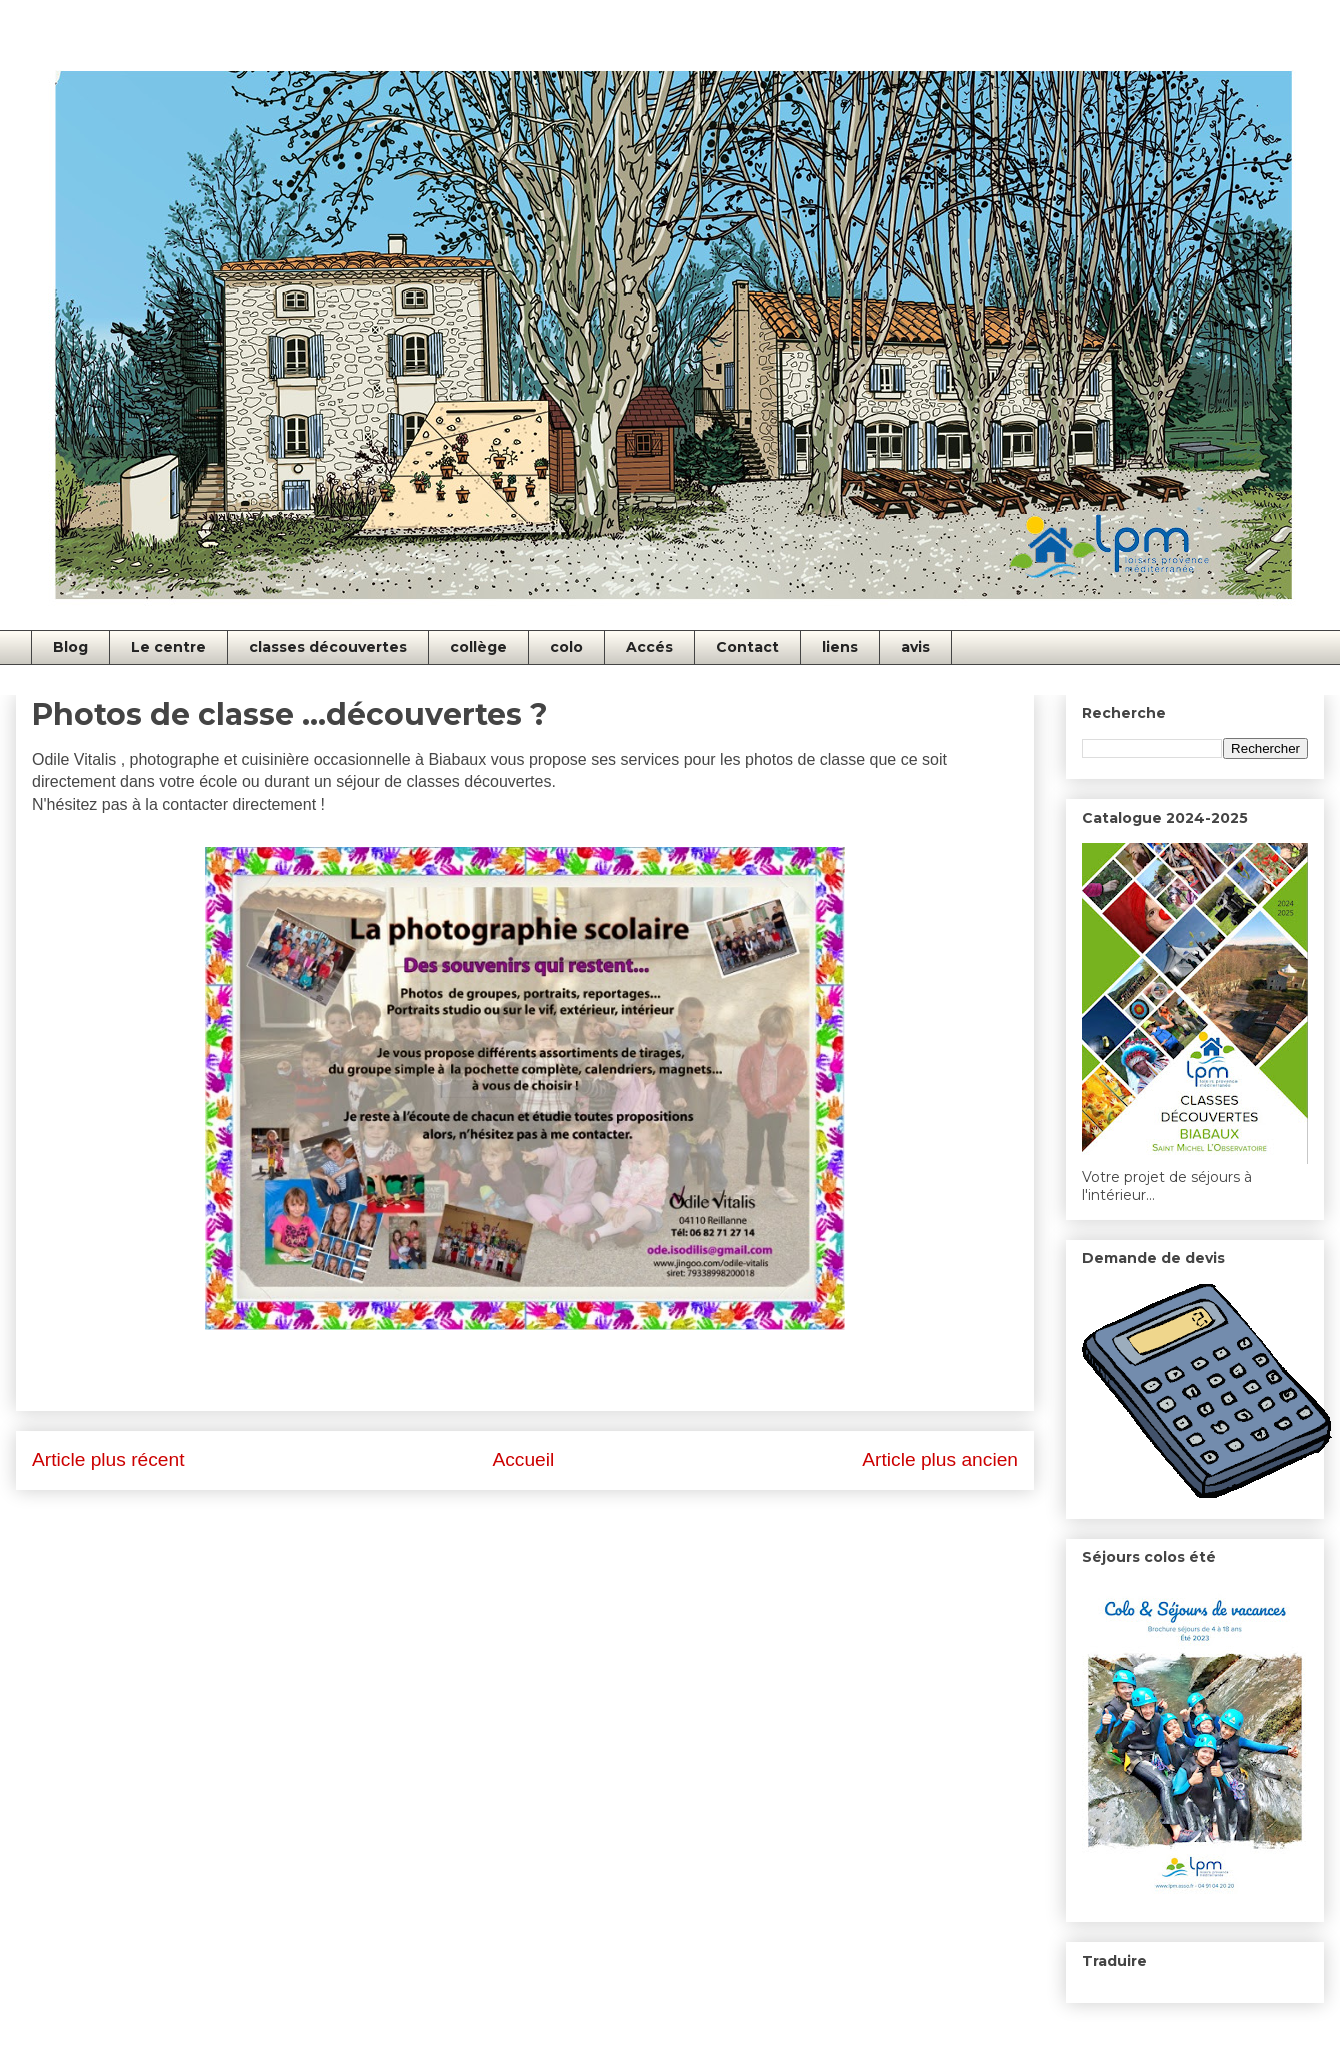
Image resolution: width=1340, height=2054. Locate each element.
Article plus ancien (940, 1459)
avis (915, 647)
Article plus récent (108, 1459)
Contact (747, 647)
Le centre (168, 647)
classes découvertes (328, 647)
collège (478, 647)
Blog (70, 647)
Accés (649, 647)
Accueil (523, 1459)
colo (566, 647)
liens (840, 647)
